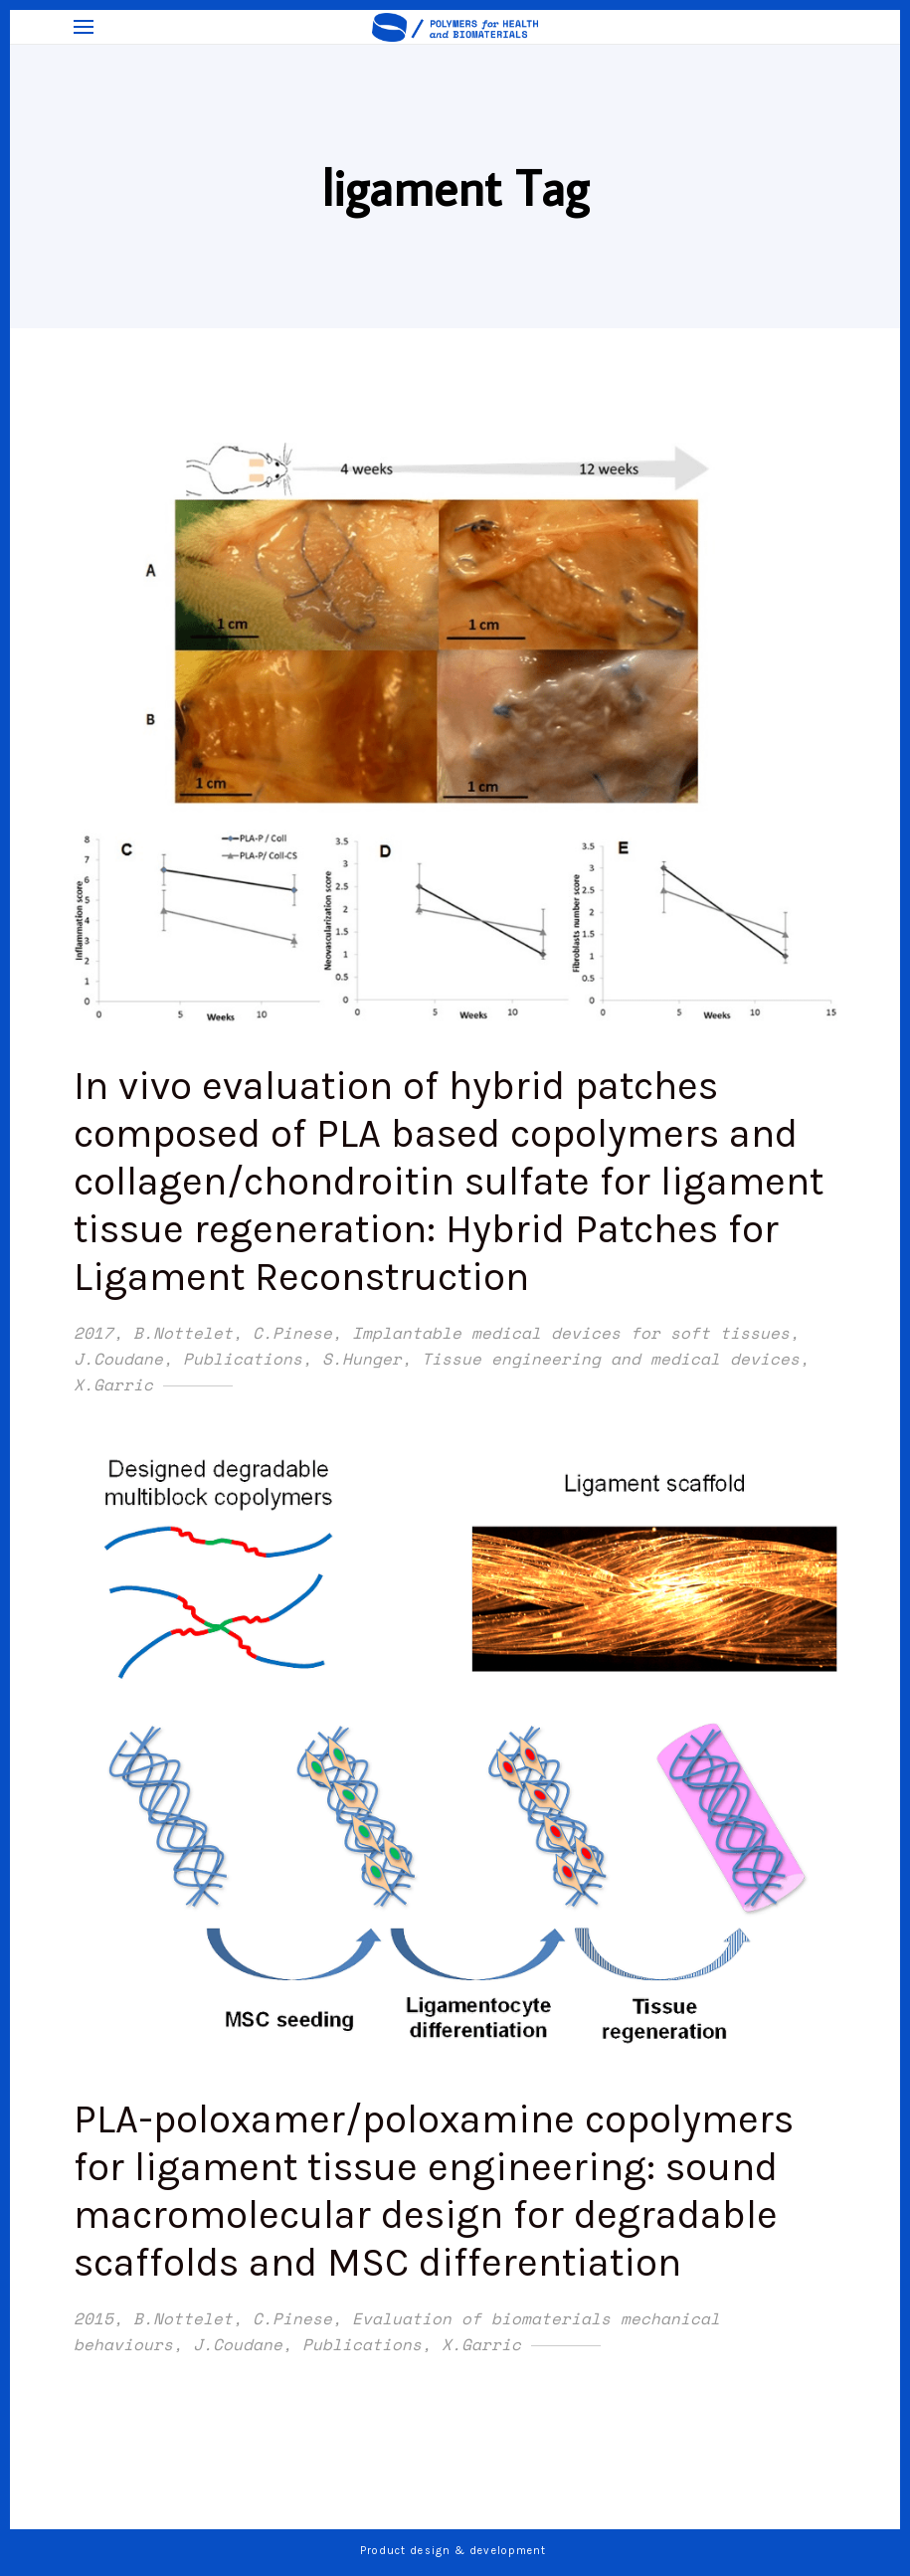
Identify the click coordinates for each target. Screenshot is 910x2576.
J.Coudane (118, 1359)
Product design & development (455, 2550)
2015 (93, 2318)
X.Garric (113, 1384)
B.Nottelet (183, 1333)
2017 (93, 1333)
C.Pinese (292, 1333)
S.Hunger (362, 1359)
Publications (242, 1359)
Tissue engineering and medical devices (611, 1359)
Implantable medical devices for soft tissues (571, 1333)
